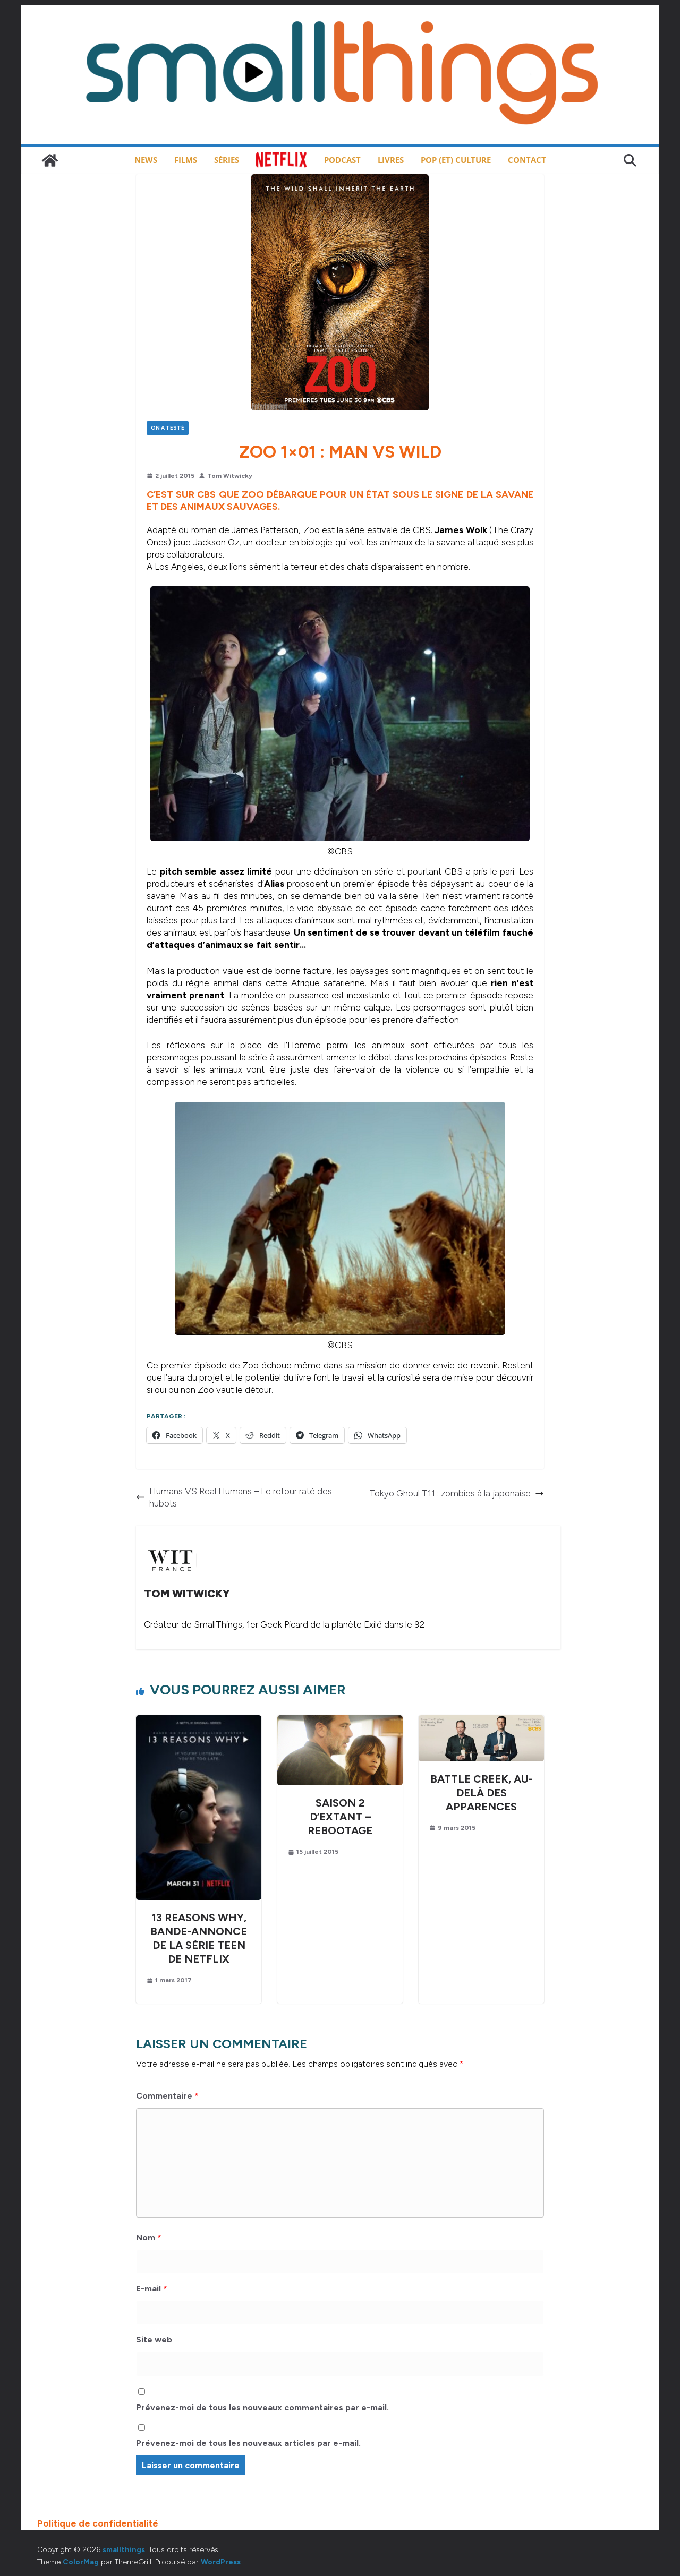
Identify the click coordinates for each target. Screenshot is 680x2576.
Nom (149, 2237)
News (145, 160)
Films (185, 160)
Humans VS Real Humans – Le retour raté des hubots (234, 1497)
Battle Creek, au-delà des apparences (481, 1793)
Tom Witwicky (229, 476)
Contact (527, 160)
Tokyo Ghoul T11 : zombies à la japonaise (456, 1493)
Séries (226, 160)
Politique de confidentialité (97, 2523)
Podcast (342, 160)
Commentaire (167, 2096)
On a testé (167, 427)
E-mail (151, 2288)
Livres (391, 160)
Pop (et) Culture (456, 160)
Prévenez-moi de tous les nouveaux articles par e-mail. (248, 2443)
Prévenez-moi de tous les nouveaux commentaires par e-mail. (262, 2407)
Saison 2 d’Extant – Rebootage (340, 1816)
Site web (154, 2339)
